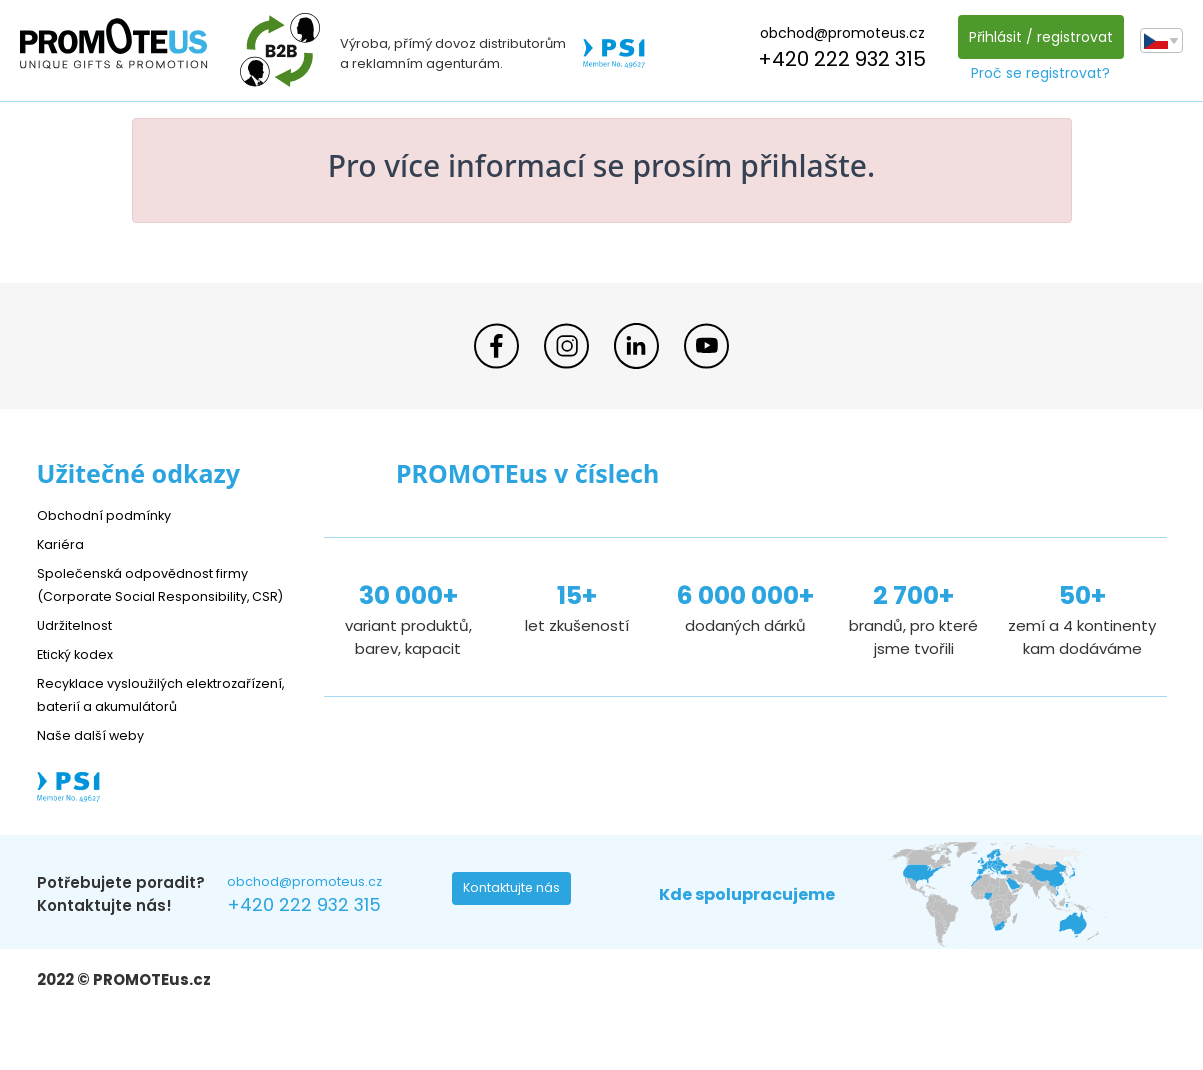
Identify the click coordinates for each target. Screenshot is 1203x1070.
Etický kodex (81, 676)
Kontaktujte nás (518, 940)
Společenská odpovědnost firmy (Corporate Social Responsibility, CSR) (158, 595)
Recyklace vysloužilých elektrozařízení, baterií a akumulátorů (127, 728)
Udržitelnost (81, 647)
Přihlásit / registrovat (1035, 37)
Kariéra (63, 543)
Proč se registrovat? (1035, 73)
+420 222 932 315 (837, 59)
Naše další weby (97, 780)
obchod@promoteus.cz (836, 33)
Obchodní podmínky (112, 514)
